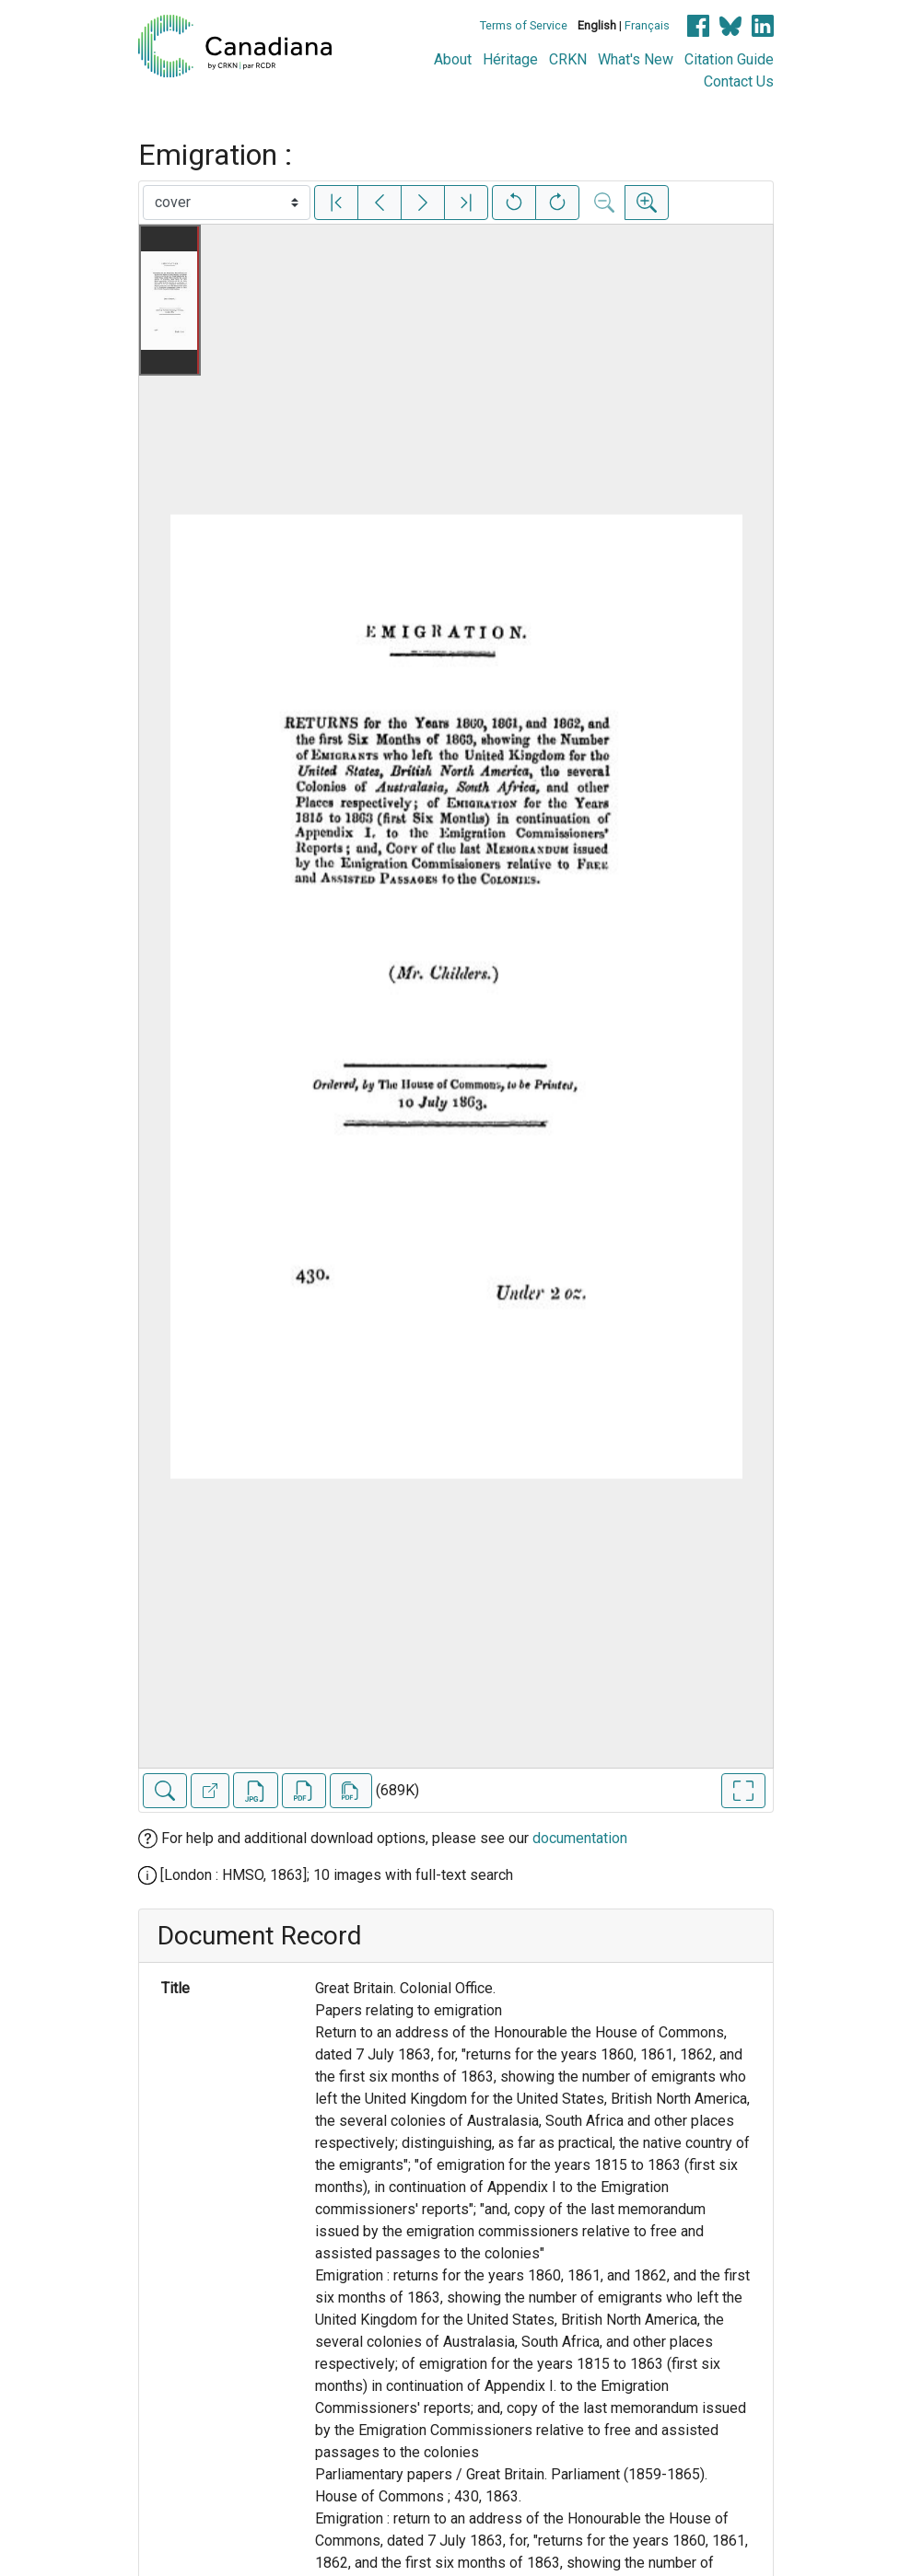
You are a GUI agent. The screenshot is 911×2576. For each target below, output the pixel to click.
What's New (635, 59)
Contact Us (739, 81)
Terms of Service (523, 25)
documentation (579, 1838)
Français (647, 25)
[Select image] (226, 202)
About (453, 59)
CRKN (568, 59)
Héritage (510, 59)
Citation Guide (729, 59)
